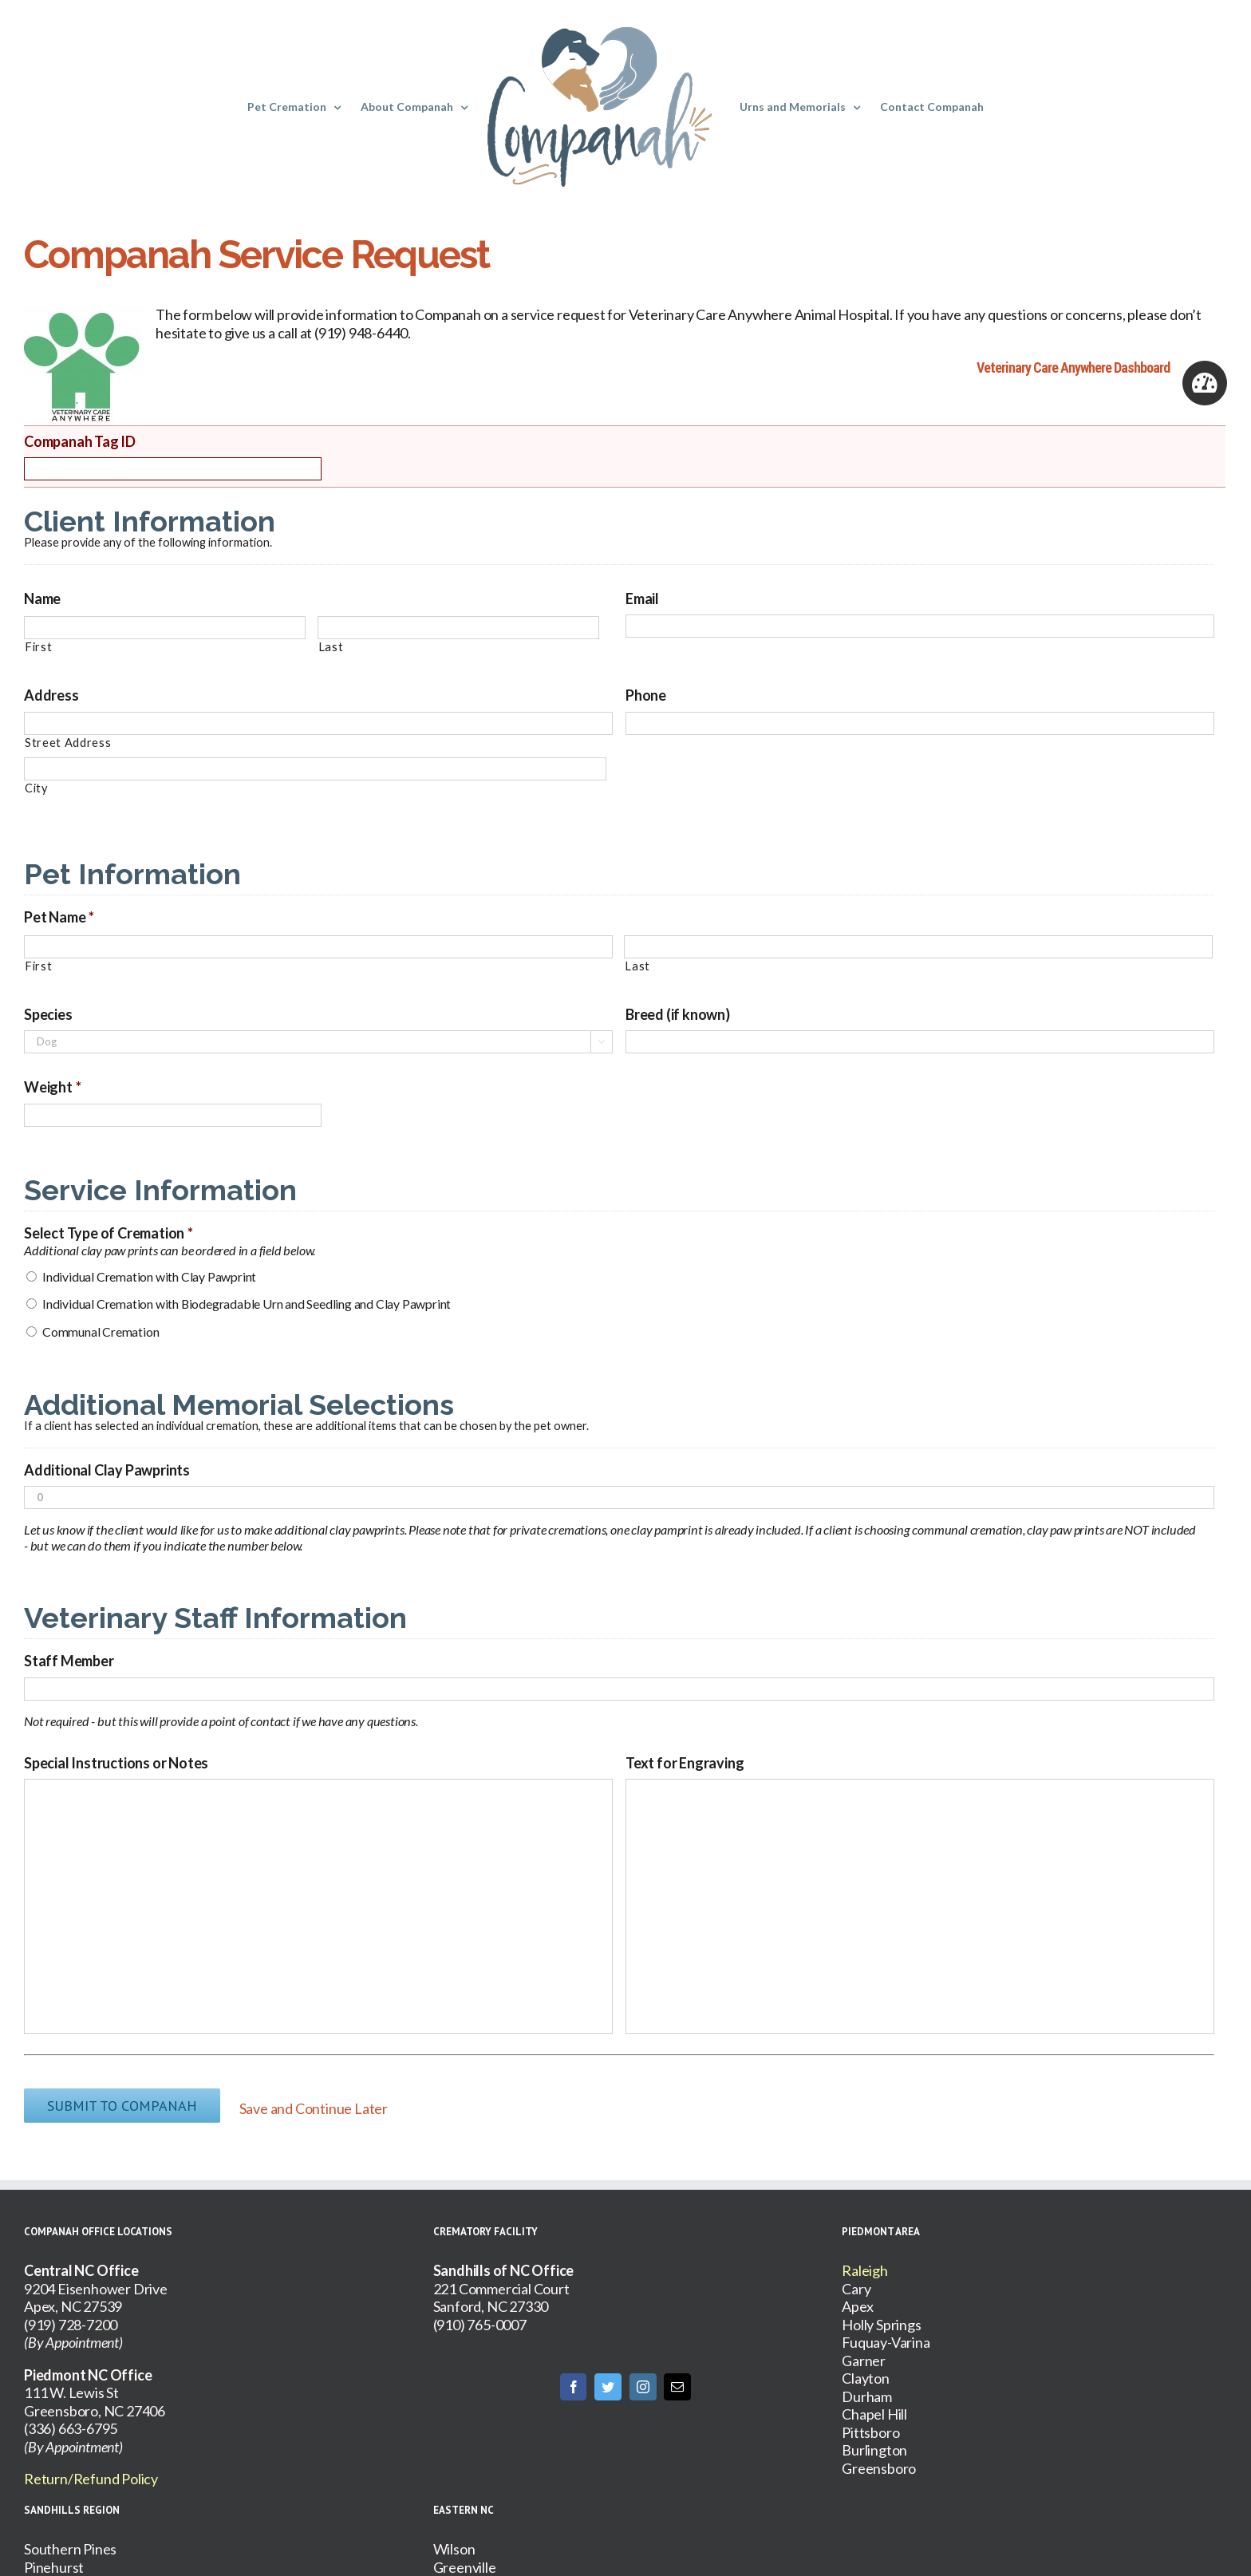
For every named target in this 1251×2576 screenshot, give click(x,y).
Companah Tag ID (80, 441)
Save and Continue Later (322, 2104)
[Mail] (677, 2378)
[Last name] (458, 627)
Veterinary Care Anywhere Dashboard (1073, 367)
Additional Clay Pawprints (107, 1470)
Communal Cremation (100, 1331)
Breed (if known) (678, 1014)
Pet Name (59, 917)
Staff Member (69, 1660)
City (36, 788)
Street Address (68, 742)
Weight (52, 1087)
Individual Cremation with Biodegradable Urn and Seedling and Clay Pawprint (246, 1303)
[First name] (165, 627)
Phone (646, 695)
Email (642, 598)
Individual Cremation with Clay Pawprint (149, 1276)
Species (48, 1014)
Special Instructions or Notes (116, 1763)
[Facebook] (573, 2378)
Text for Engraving (685, 1763)
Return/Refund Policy (91, 2470)
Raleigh (865, 2261)
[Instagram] (643, 2378)
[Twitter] (608, 2378)
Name (42, 598)
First (38, 647)
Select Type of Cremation (108, 1233)
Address (51, 695)
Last (331, 647)
